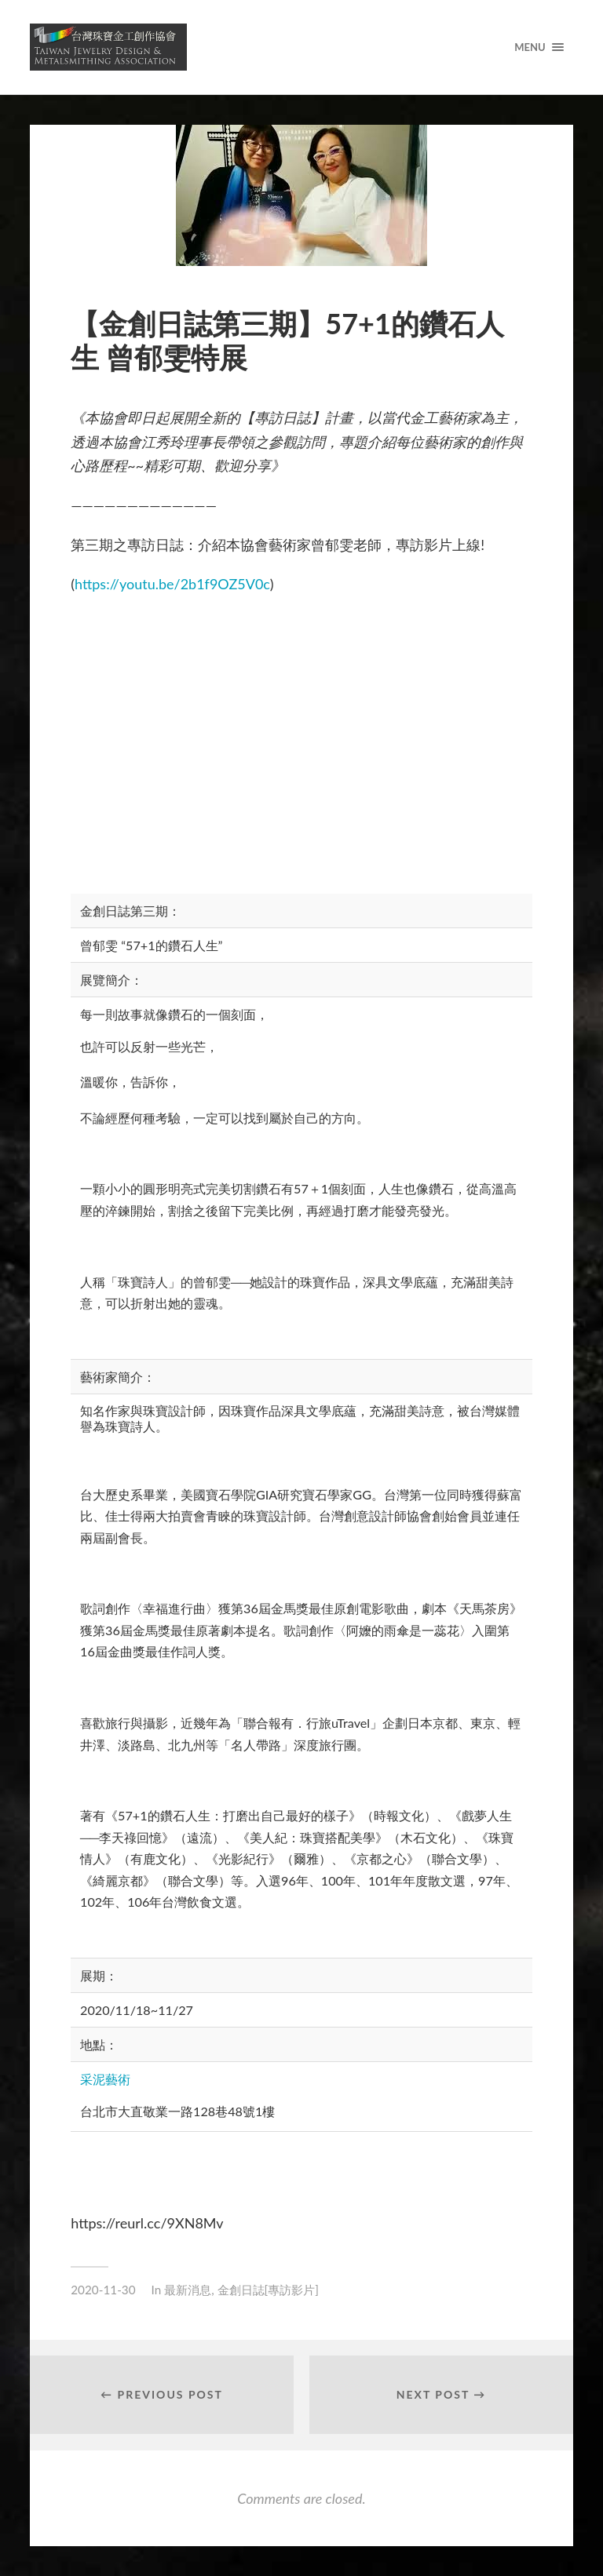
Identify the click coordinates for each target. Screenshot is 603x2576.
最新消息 (187, 2290)
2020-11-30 (103, 2290)
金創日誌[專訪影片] (268, 2290)
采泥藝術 (105, 2078)
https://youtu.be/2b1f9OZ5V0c (172, 583)
